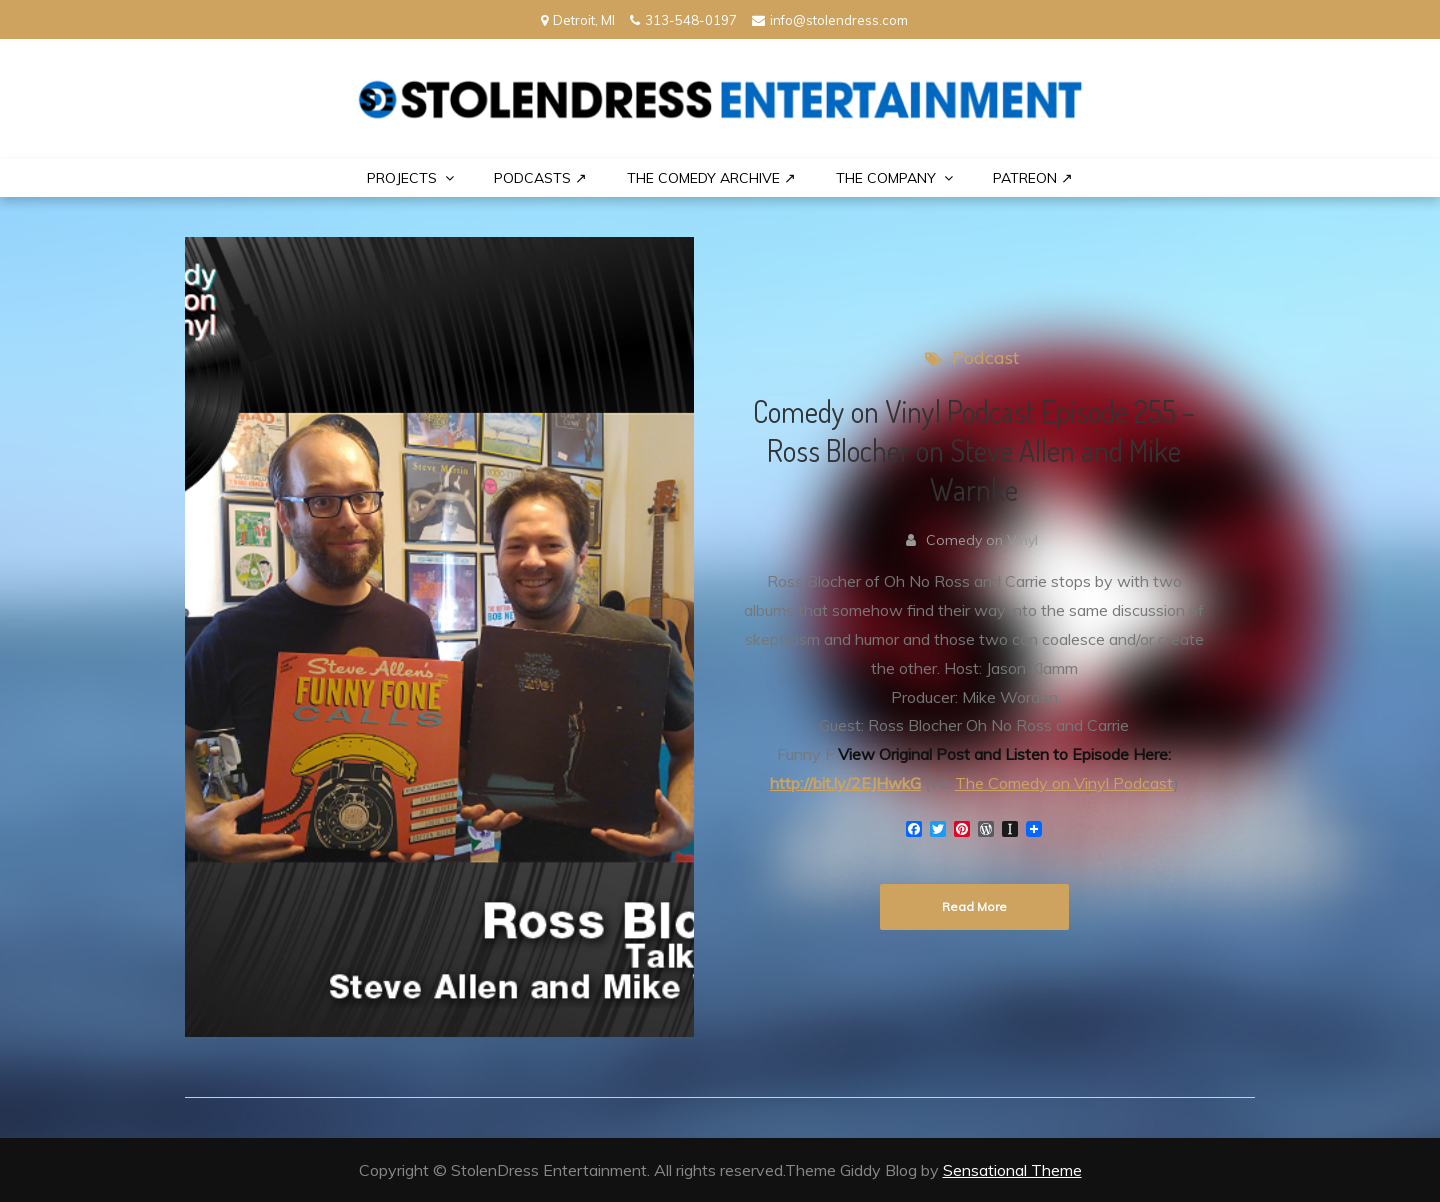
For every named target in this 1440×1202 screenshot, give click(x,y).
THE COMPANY (886, 178)
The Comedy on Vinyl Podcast (1064, 783)
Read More (974, 906)
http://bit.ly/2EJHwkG (845, 783)
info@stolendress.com (830, 20)
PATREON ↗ (1033, 178)
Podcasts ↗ (540, 178)
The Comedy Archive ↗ (711, 178)
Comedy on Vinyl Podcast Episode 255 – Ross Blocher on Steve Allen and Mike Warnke (974, 450)
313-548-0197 (683, 20)
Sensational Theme (1012, 1170)
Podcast (985, 357)
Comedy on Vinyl (982, 540)
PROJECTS (402, 178)
